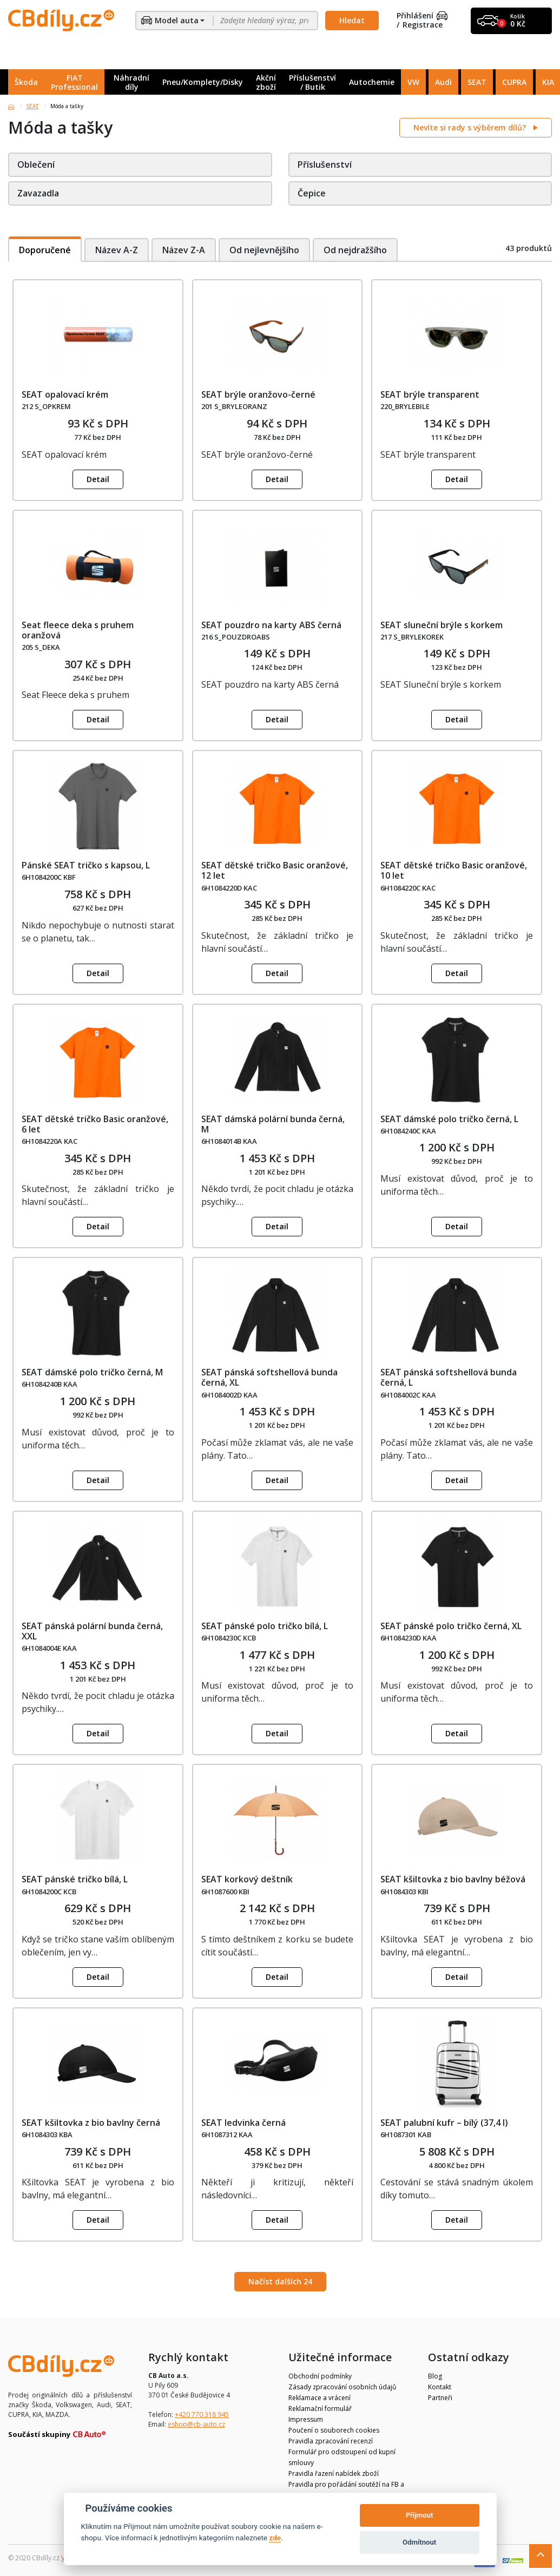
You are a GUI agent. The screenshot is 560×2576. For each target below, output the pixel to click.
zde (275, 2537)
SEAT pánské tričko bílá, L (75, 1879)
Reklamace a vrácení (319, 2397)
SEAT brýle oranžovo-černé (258, 394)
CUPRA (514, 82)
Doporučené (45, 250)
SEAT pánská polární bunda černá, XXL (92, 1631)
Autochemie (371, 82)
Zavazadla (38, 193)
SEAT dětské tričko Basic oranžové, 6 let (95, 1124)
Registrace (423, 25)
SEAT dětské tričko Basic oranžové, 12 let (274, 870)
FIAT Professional (74, 82)
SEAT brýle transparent (429, 394)
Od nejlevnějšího (264, 250)
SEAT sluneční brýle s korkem (441, 625)
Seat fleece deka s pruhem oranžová (78, 630)
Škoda (26, 82)
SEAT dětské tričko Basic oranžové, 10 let (453, 870)
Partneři (440, 2397)
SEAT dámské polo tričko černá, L (449, 1119)
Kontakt (439, 2386)
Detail (98, 479)
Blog (435, 2376)
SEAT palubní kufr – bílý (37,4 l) (444, 2123)
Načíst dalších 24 (280, 2281)
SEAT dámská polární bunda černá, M (273, 1124)
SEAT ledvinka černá (243, 2123)
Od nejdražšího (356, 250)
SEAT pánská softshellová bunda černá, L (448, 1377)
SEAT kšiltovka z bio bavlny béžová (452, 1879)
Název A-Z (116, 250)
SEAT (476, 82)
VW (413, 82)
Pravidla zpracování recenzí (330, 2441)
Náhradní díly (131, 82)
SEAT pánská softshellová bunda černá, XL (269, 1377)
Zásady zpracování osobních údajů (342, 2386)
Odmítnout (419, 2542)
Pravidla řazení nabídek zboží (333, 2473)
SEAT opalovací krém (65, 394)
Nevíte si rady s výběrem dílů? (470, 127)
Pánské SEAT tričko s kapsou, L (86, 865)
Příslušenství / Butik (312, 82)
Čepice (312, 193)
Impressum (305, 2419)
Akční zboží (266, 82)
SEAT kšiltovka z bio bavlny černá (91, 2123)
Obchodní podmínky (320, 2376)
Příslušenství (325, 164)
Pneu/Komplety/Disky (202, 82)
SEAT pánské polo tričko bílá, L (264, 1626)
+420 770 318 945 (202, 2414)
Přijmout (419, 2515)
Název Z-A (183, 250)
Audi (443, 82)
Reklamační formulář (320, 2408)
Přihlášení (422, 16)
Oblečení (36, 164)
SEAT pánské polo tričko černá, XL (451, 1626)
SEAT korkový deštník (247, 1879)
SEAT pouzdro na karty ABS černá (271, 625)
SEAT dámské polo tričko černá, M (92, 1372)
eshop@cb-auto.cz (196, 2424)
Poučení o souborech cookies (333, 2430)
